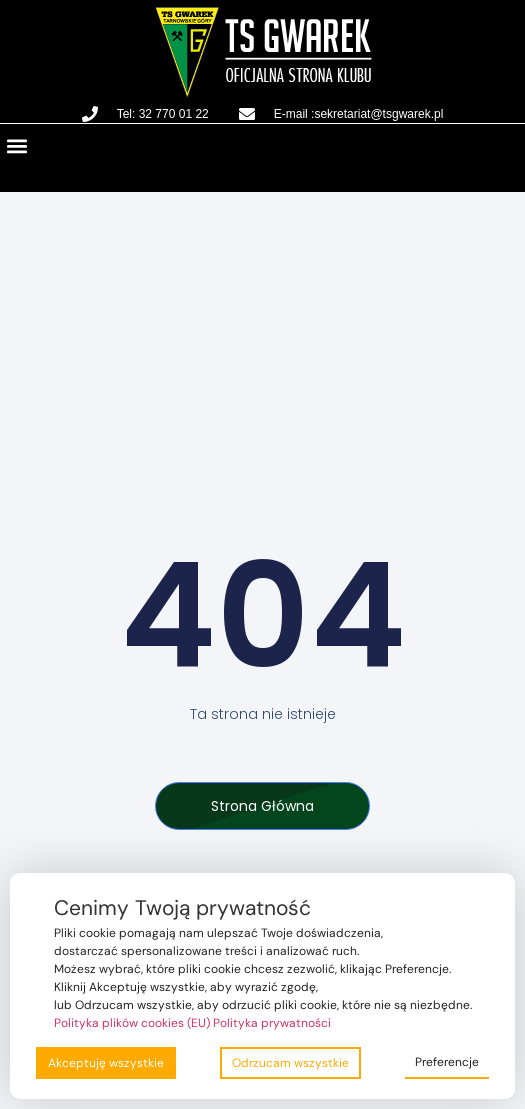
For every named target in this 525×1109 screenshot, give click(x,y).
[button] (16, 145)
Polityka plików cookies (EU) (132, 1023)
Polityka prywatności (272, 1023)
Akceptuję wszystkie (106, 1063)
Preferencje (447, 1062)
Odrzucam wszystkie (290, 1063)
